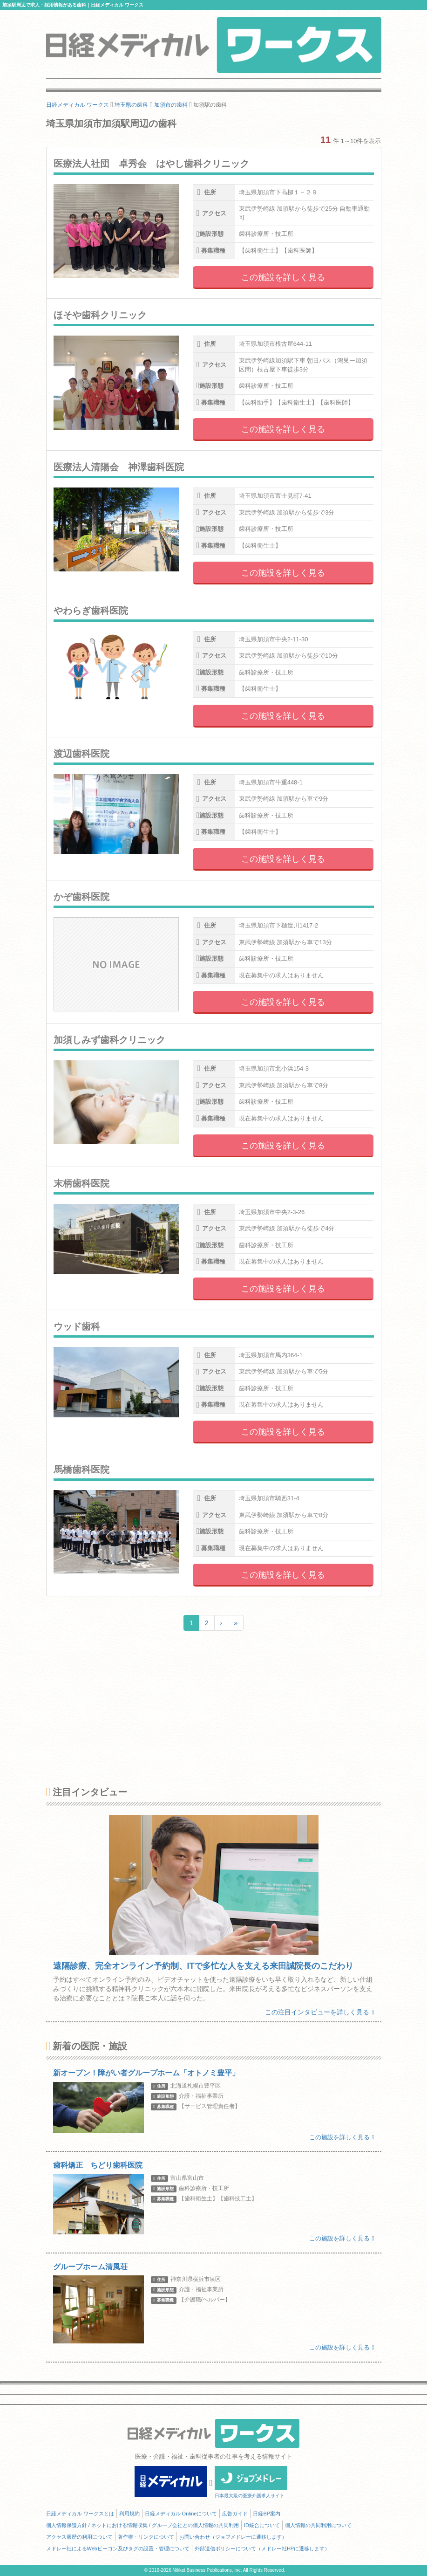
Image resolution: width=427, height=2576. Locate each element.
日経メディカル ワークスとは (80, 2513)
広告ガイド (235, 2513)
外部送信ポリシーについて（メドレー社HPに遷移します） (262, 2548)
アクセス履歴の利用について (79, 2537)
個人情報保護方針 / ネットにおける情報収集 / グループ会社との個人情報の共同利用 (142, 2525)
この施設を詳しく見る (283, 277)
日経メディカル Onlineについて (181, 2513)
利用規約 (129, 2513)
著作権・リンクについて (146, 2537)
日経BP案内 (266, 2513)
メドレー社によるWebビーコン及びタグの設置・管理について (118, 2548)
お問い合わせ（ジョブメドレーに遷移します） (233, 2537)
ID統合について (262, 2525)
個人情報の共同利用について (318, 2525)
